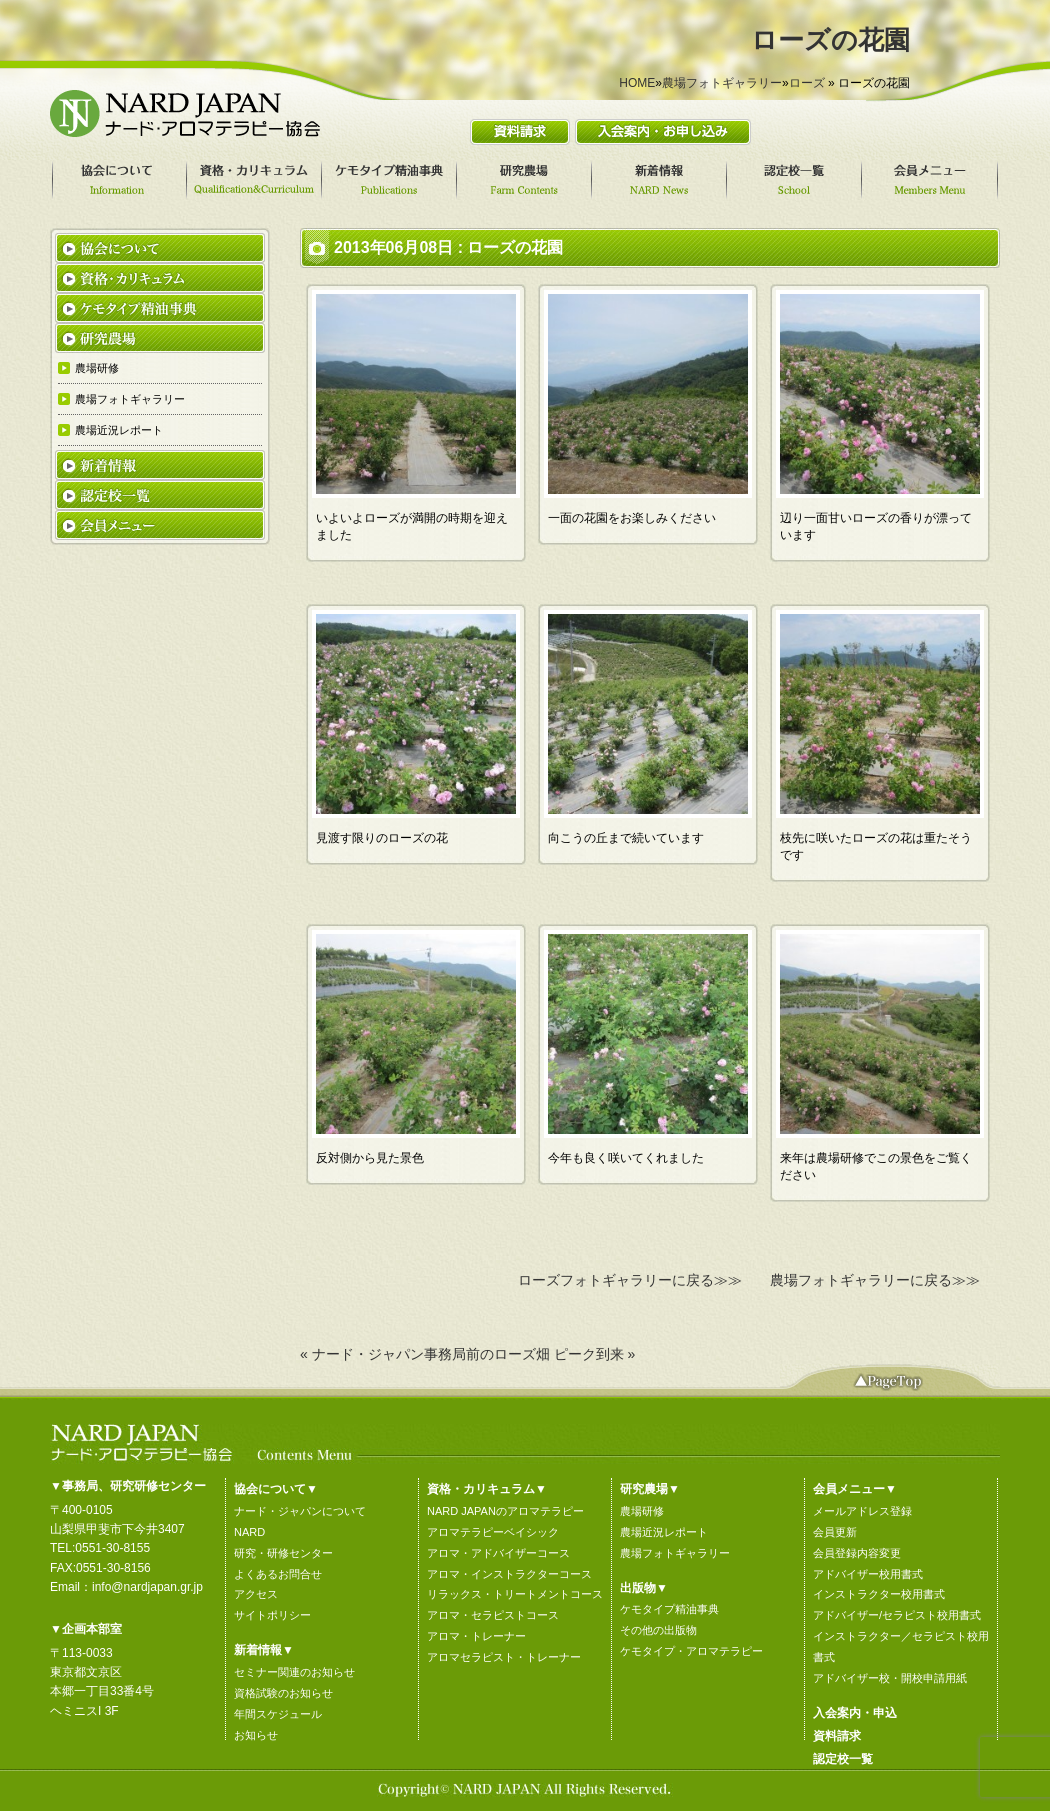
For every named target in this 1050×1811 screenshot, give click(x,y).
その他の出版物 (658, 1630)
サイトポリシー (272, 1615)
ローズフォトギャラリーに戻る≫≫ (630, 1280)
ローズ (807, 83)
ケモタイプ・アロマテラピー (691, 1651)
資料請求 (837, 1736)
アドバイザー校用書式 (868, 1574)
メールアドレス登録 (862, 1511)
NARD (249, 1532)
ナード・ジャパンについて (300, 1511)
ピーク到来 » (595, 1354)
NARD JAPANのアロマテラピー (505, 1511)
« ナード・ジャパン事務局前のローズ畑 (425, 1354)
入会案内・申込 (855, 1713)
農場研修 (642, 1511)
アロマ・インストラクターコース (509, 1574)
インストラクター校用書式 (879, 1594)
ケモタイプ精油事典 (669, 1609)
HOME (637, 83)
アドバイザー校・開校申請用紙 (890, 1678)
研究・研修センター (283, 1553)
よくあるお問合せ (278, 1574)
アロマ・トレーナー (476, 1636)
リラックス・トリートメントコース (515, 1594)
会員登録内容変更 (857, 1553)
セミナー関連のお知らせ (294, 1672)
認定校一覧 (843, 1759)
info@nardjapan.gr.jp (147, 1587)
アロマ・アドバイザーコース (498, 1553)
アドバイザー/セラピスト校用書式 (897, 1615)
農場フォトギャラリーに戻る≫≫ (875, 1280)
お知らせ (256, 1735)
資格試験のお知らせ (283, 1693)
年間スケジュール (278, 1714)
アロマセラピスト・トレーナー (504, 1657)
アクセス (256, 1594)
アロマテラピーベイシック (493, 1532)
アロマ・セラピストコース (493, 1615)
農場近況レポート (664, 1532)
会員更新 (835, 1532)
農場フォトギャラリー (722, 83)
